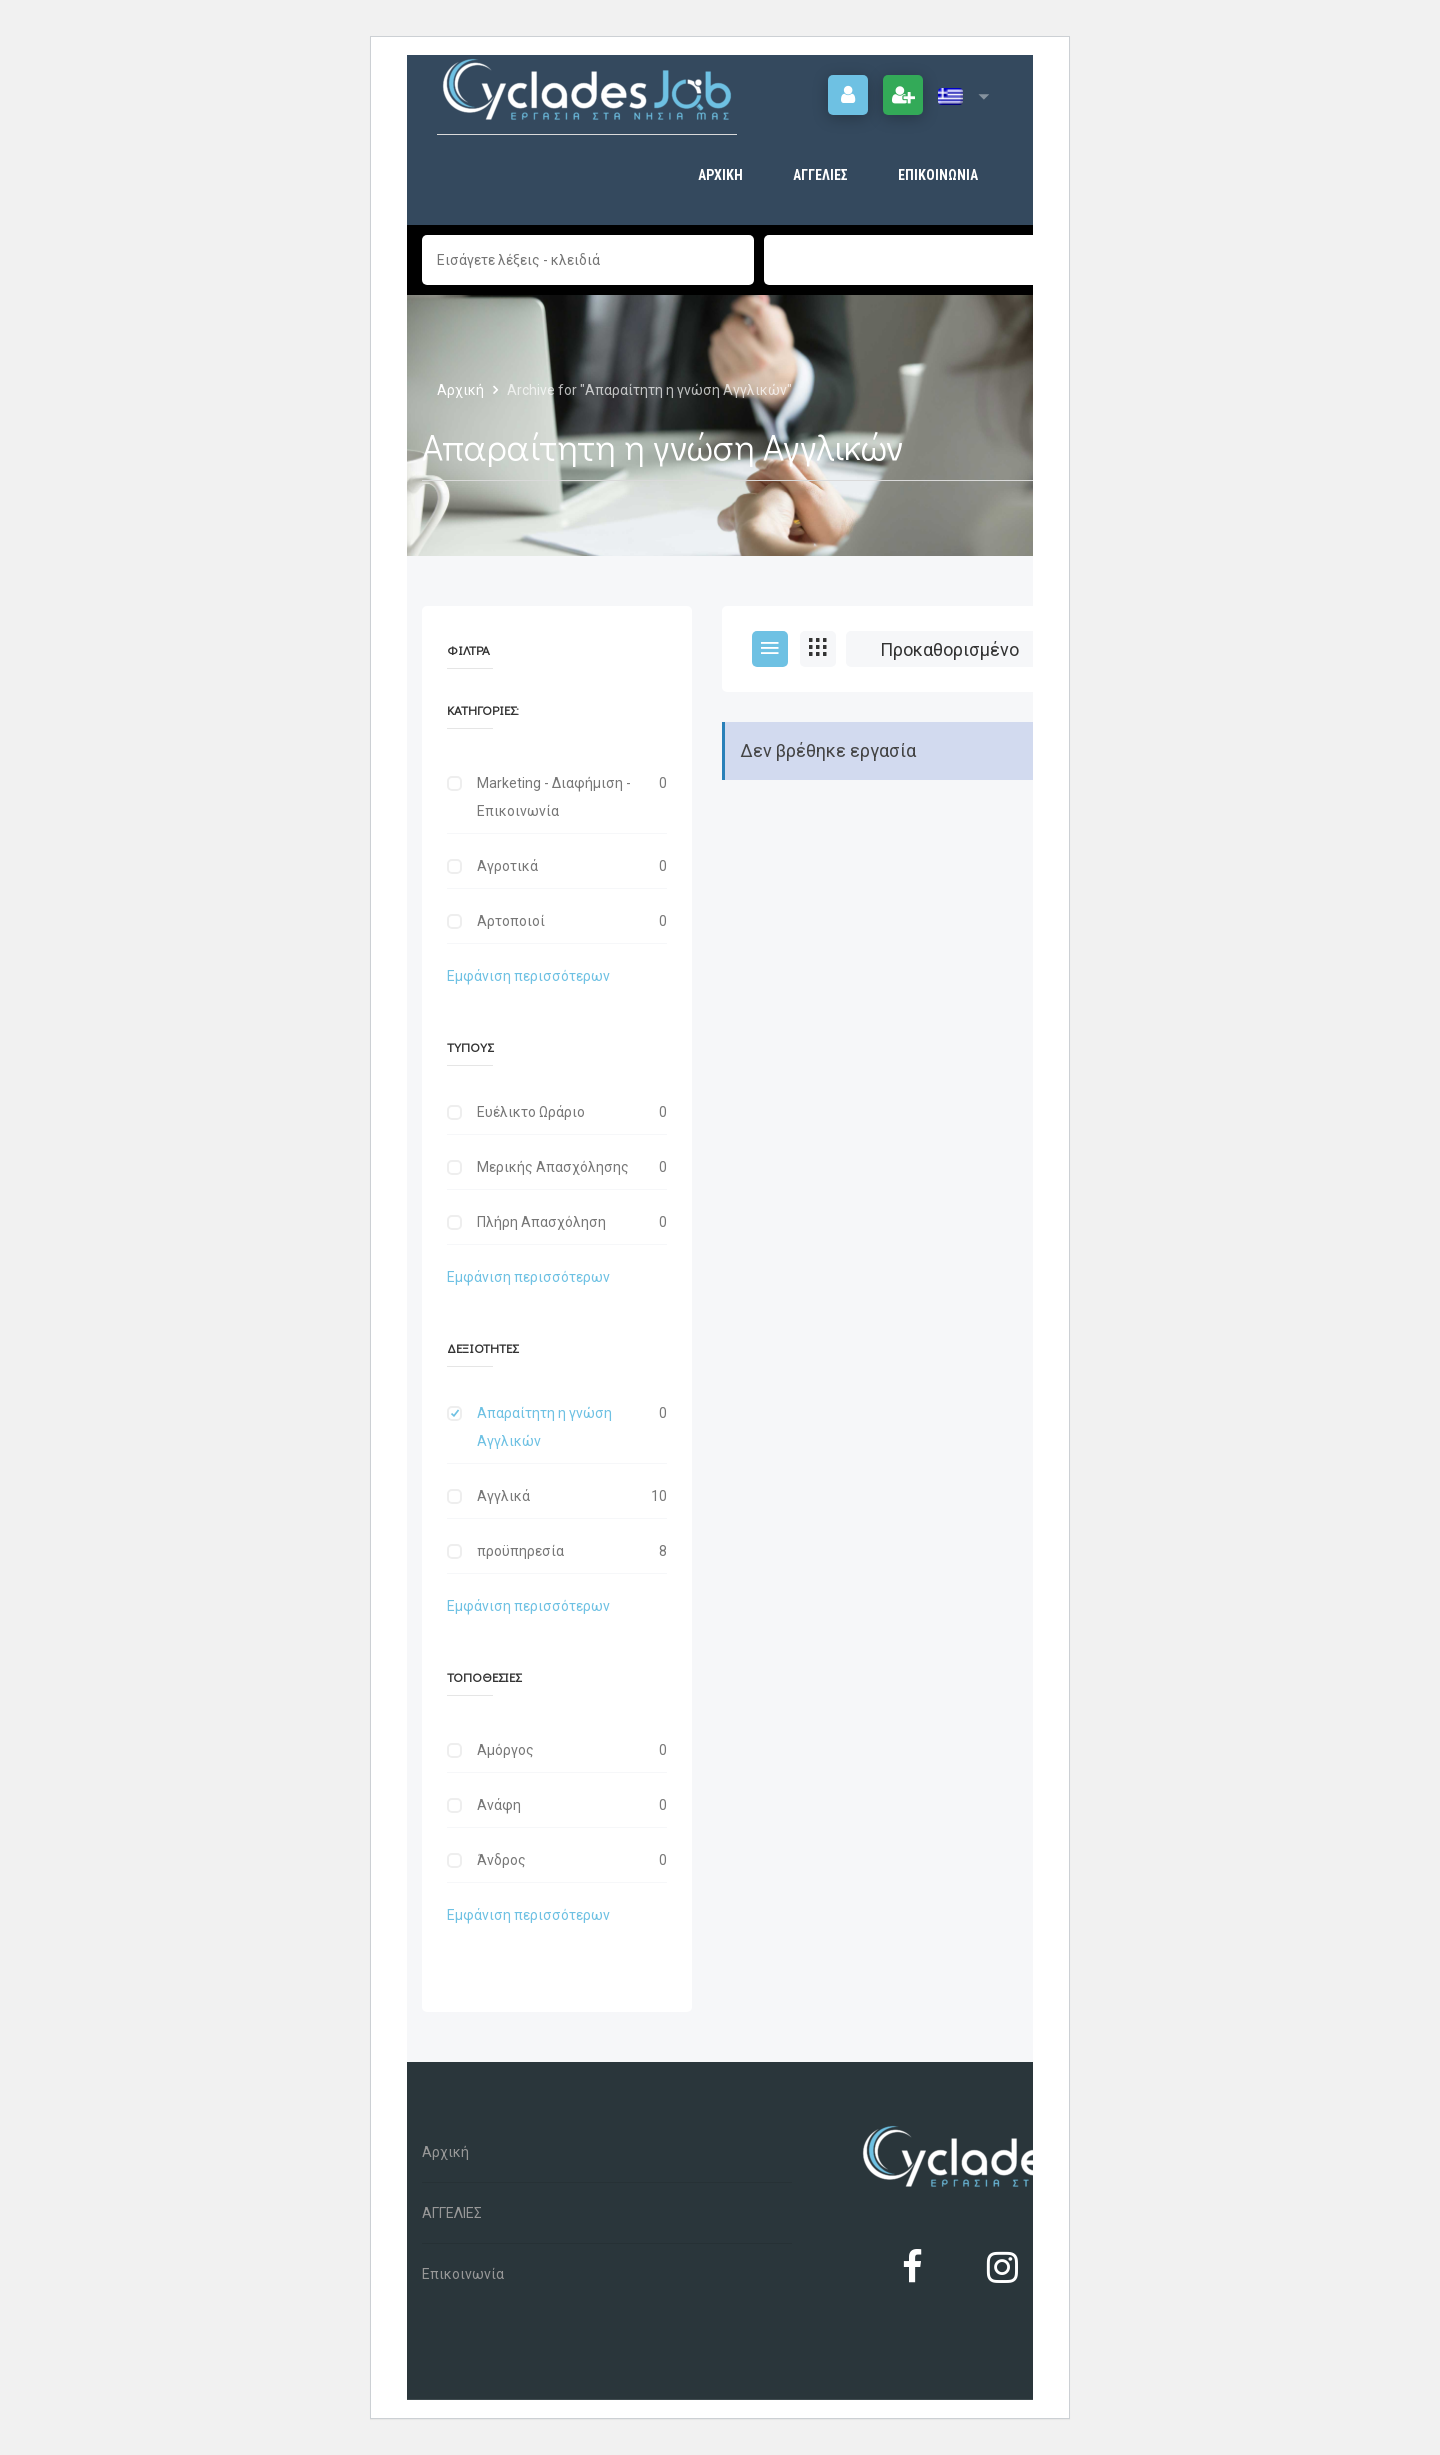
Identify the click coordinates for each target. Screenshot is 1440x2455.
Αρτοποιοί (511, 921)
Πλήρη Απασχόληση (541, 1222)
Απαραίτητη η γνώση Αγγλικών (544, 1427)
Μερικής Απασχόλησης (553, 1167)
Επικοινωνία (938, 175)
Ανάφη (499, 1805)
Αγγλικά (503, 1496)
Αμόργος (505, 1750)
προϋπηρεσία (520, 1551)
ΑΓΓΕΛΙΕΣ (820, 175)
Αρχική (720, 175)
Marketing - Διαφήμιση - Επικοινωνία (554, 797)
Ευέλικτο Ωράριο (531, 1112)
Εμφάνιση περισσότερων (528, 976)
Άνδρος (501, 1860)
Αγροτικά (507, 866)
